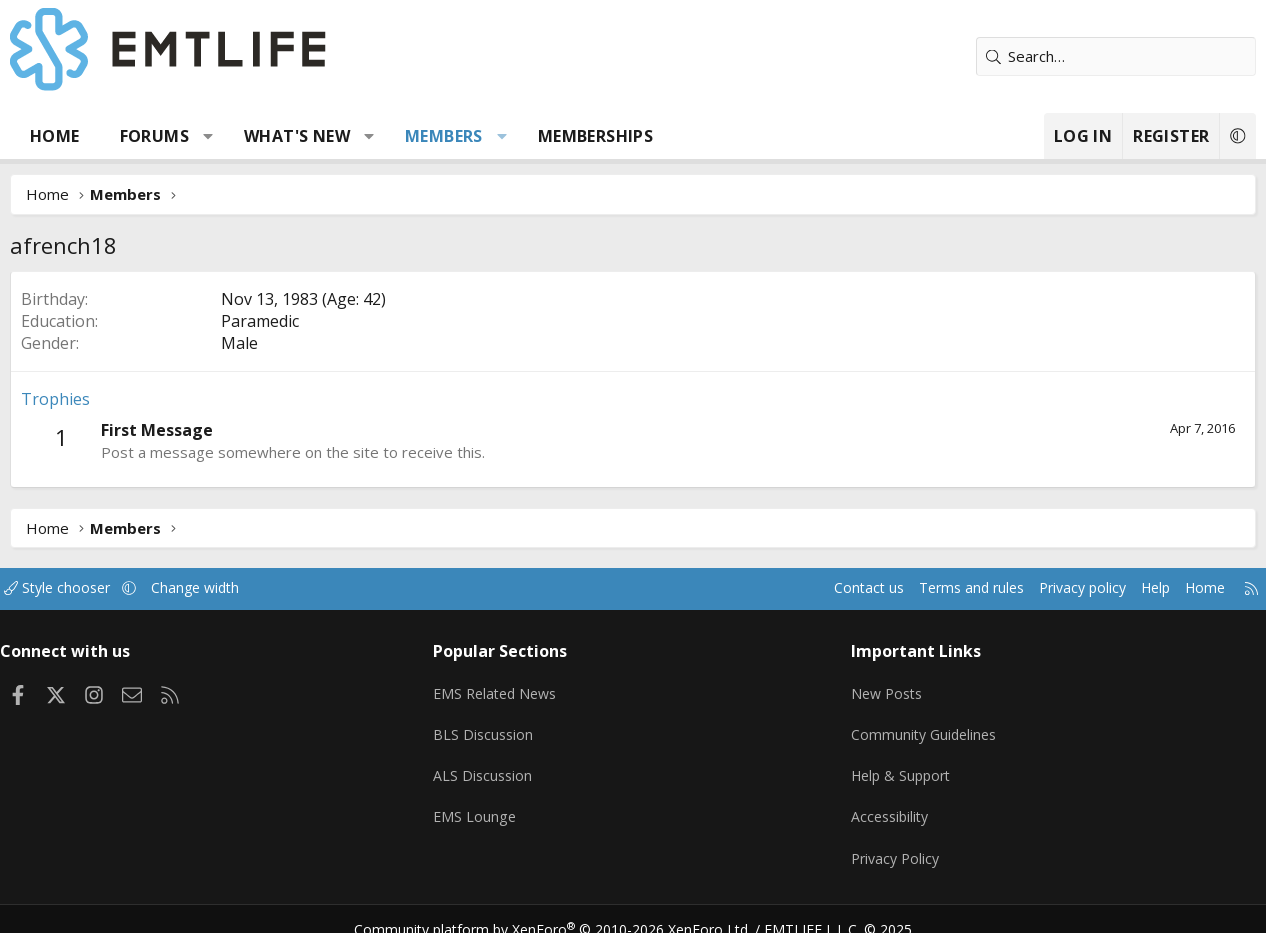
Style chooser (77, 588)
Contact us (829, 588)
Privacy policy (1056, 588)
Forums (154, 136)
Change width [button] (221, 588)
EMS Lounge (480, 804)
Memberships (595, 136)
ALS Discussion (489, 765)
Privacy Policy (893, 843)
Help (1134, 588)
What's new (297, 136)
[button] (208, 136)
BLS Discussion (489, 726)
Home (55, 136)
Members (444, 136)
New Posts (884, 687)
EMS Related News (504, 687)
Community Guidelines (922, 726)
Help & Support (899, 765)
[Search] (1116, 56)
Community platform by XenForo (565, 909)
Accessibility (887, 804)
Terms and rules (937, 588)
